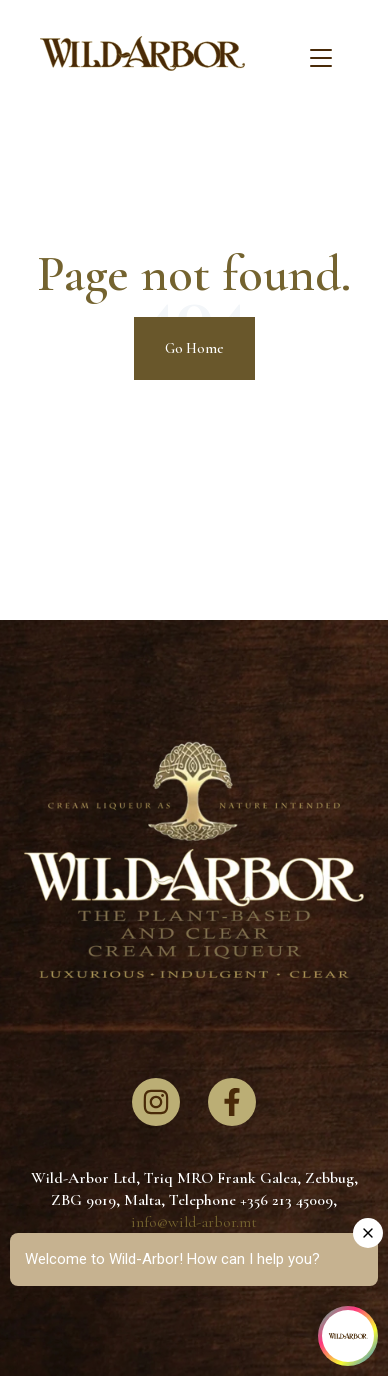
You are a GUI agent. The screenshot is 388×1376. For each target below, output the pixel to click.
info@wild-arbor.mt (194, 1222)
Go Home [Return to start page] (194, 348)
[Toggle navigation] (321, 59)
